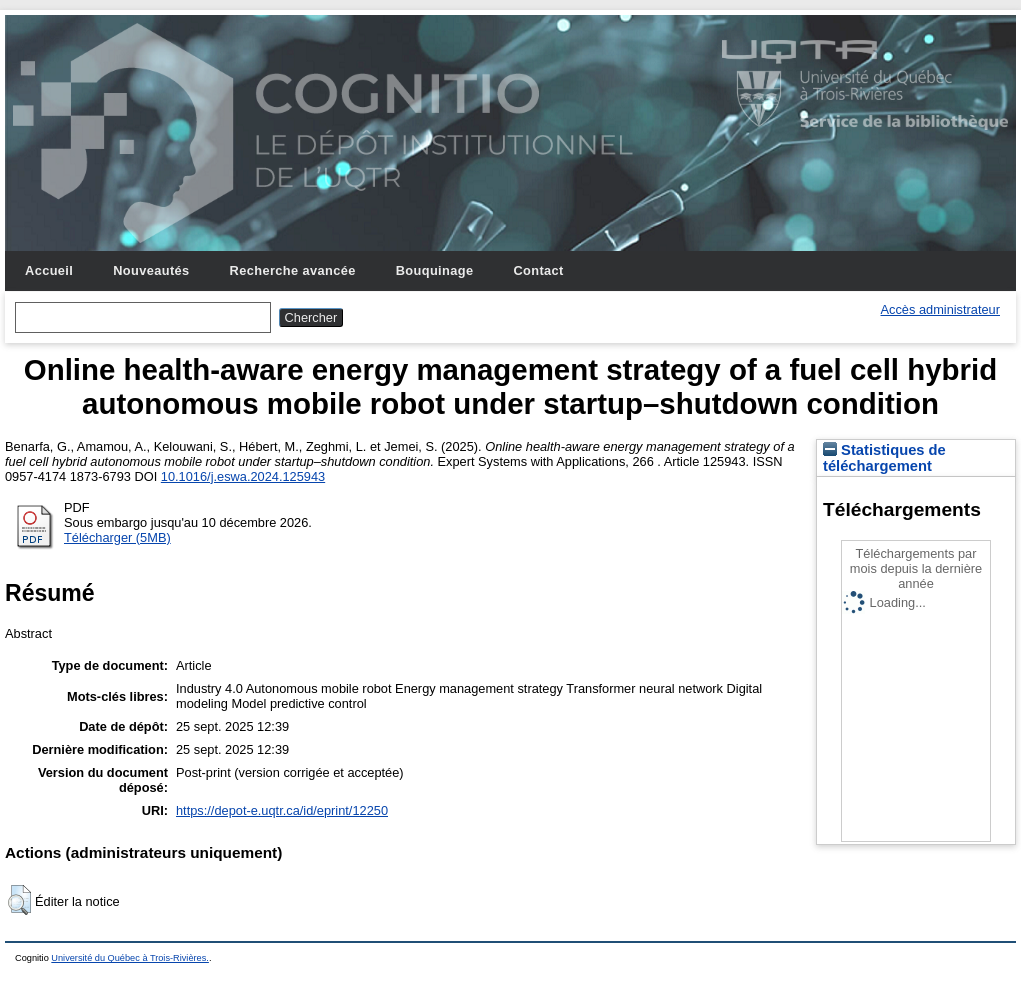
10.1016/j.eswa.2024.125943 (243, 476)
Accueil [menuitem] (49, 270)
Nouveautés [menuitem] (151, 270)
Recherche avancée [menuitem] (293, 270)
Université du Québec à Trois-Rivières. (130, 958)
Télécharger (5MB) (117, 537)
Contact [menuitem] (538, 270)
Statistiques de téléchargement (884, 458)
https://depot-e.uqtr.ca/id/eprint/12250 (282, 810)
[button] (19, 900)
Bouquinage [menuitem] (435, 270)
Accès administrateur (940, 309)
